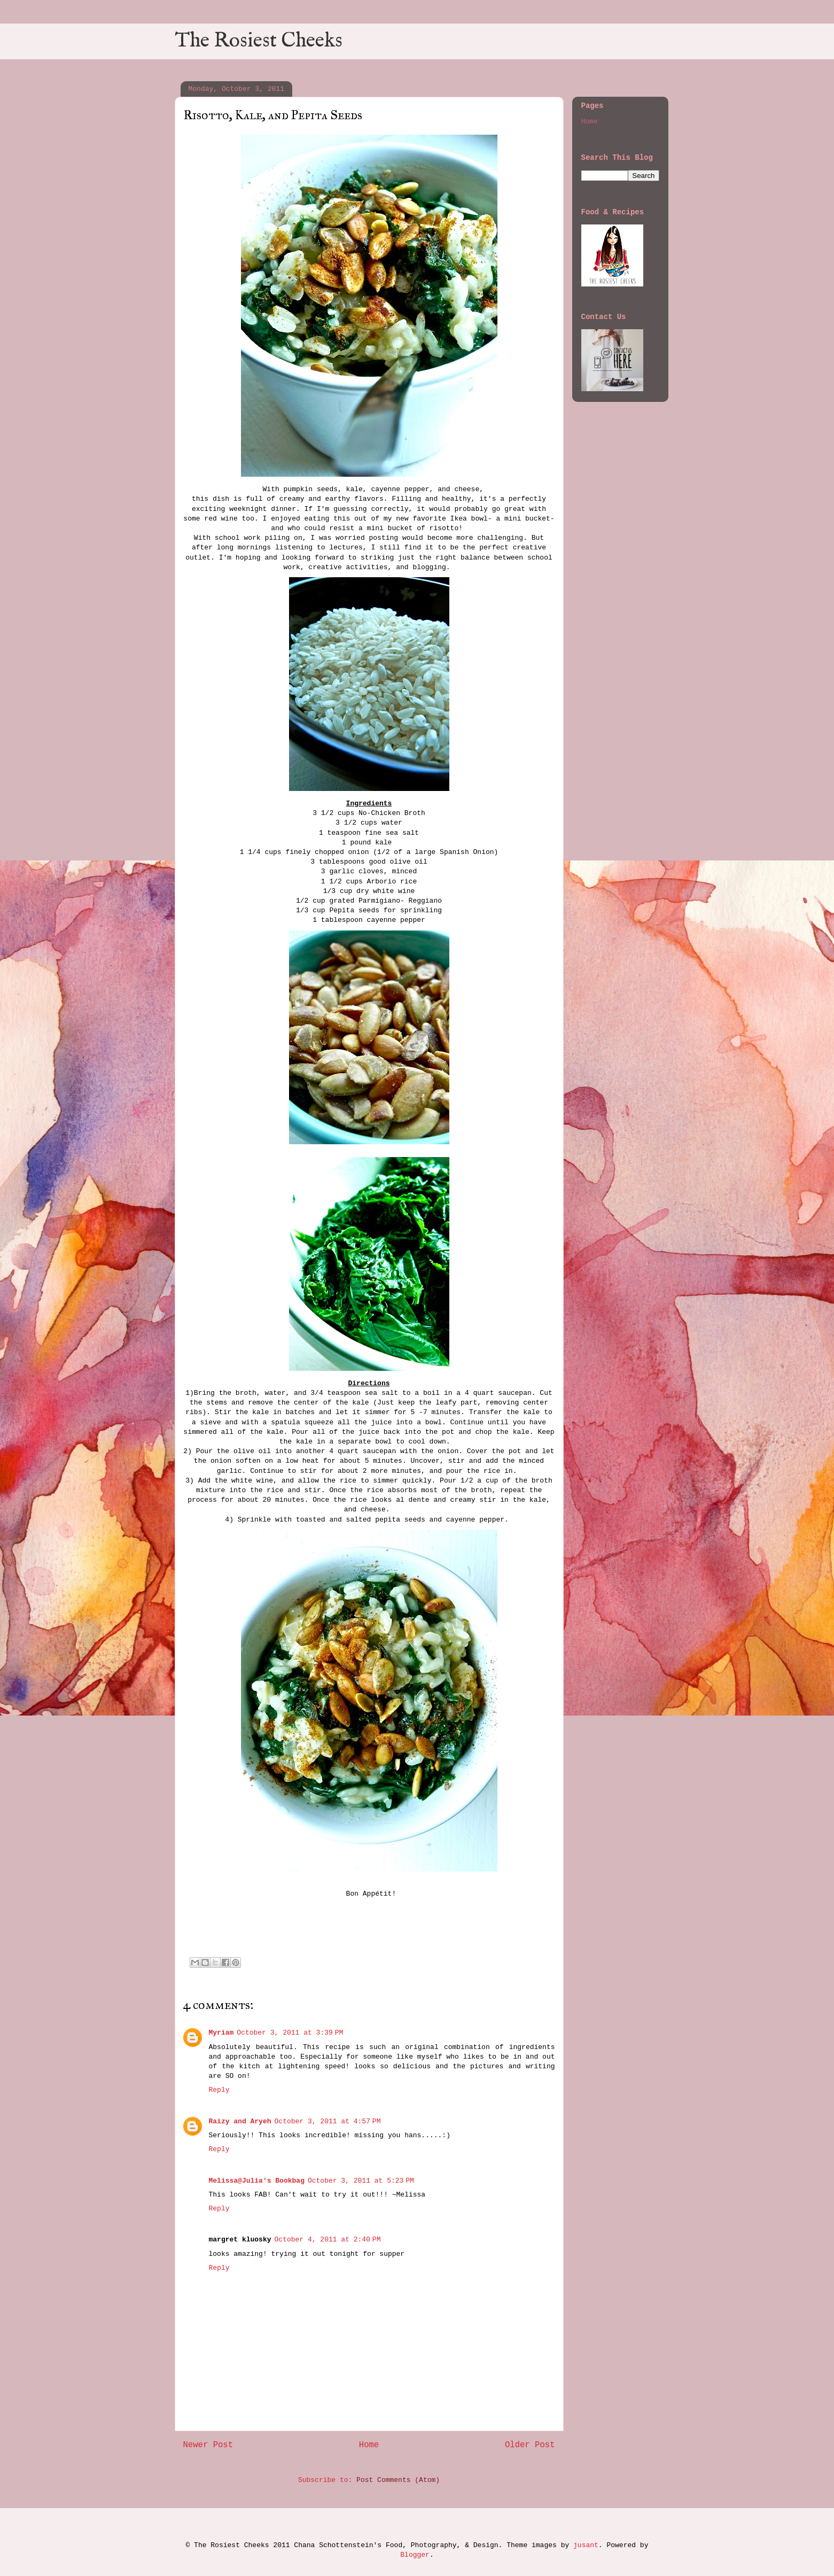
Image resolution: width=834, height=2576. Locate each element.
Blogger (415, 2555)
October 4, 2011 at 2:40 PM (328, 2240)
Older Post (530, 2445)
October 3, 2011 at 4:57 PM (328, 2121)
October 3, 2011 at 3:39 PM (290, 2033)
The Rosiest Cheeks (258, 41)
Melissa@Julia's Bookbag (257, 2181)
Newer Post (208, 2445)
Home (369, 2445)
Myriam (221, 2033)
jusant (585, 2545)
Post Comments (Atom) (398, 2480)
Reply (219, 2090)
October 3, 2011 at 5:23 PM (361, 2181)
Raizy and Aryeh (240, 2121)
